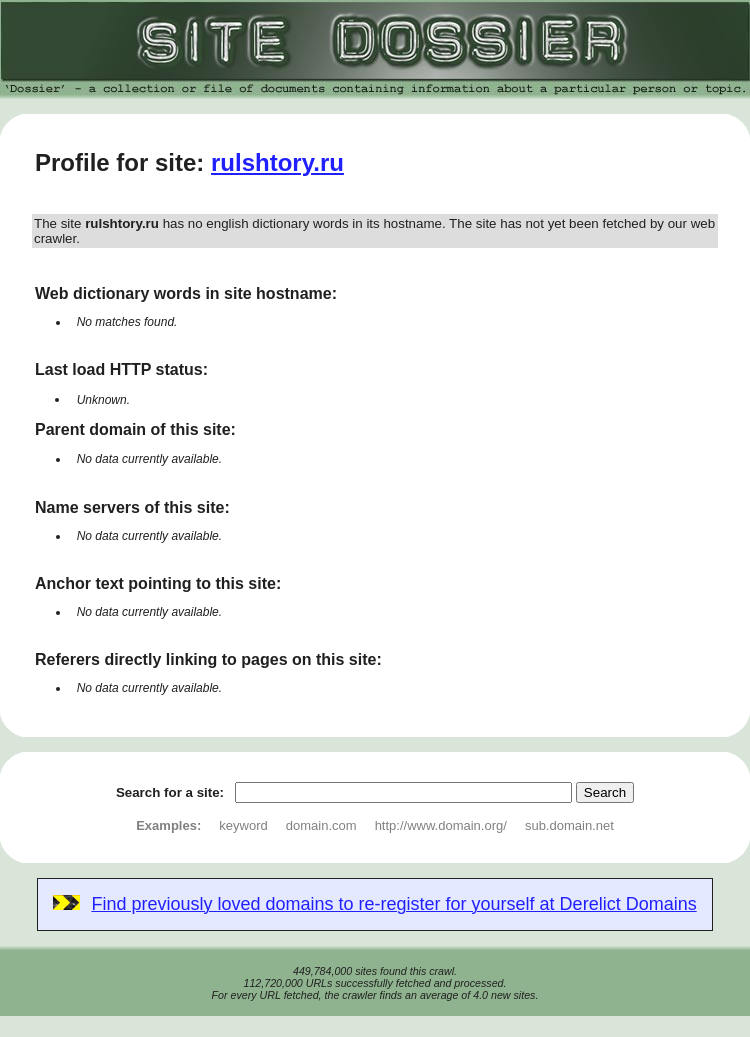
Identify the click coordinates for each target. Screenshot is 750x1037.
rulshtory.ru (277, 162)
